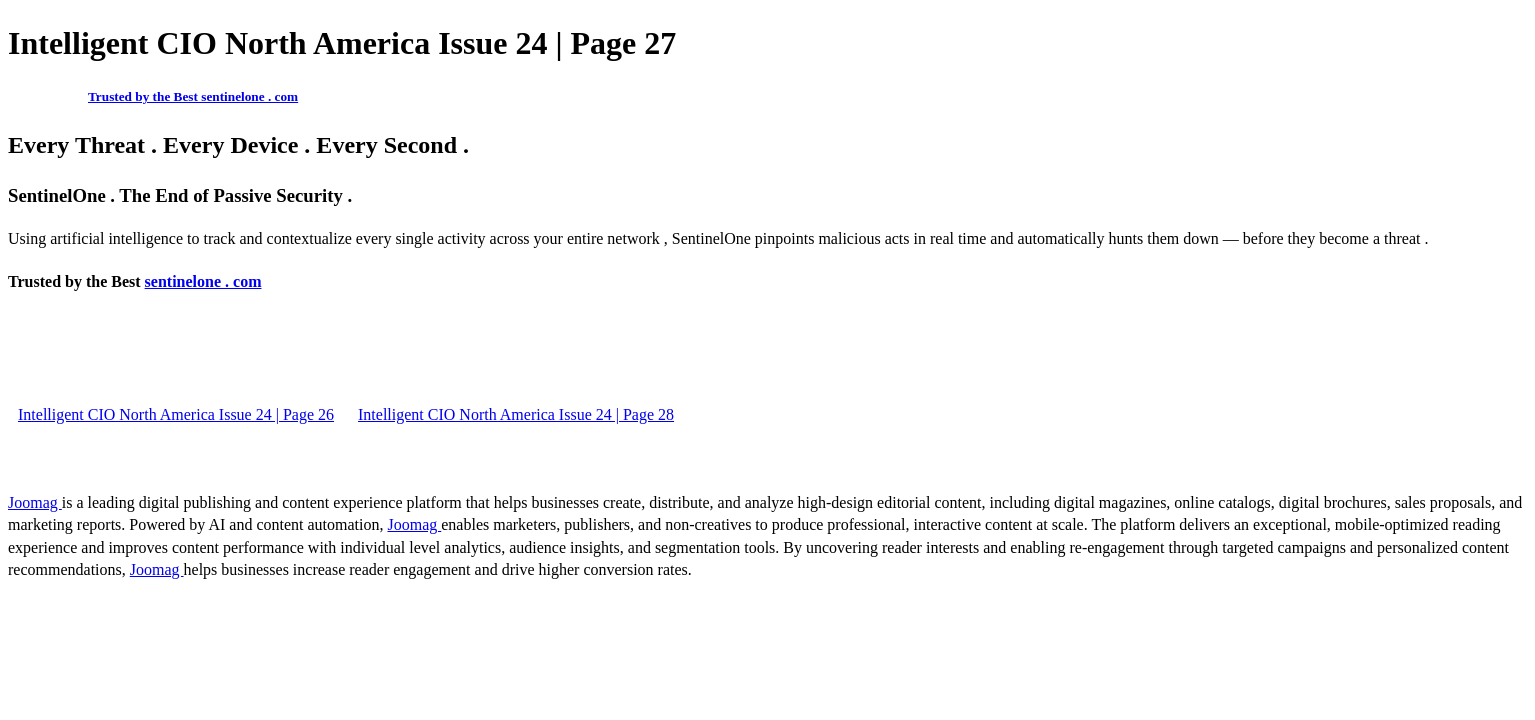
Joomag (35, 502)
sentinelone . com (203, 281)
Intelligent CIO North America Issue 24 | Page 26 (176, 414)
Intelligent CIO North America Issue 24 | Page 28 (516, 414)
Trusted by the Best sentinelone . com (193, 96)
